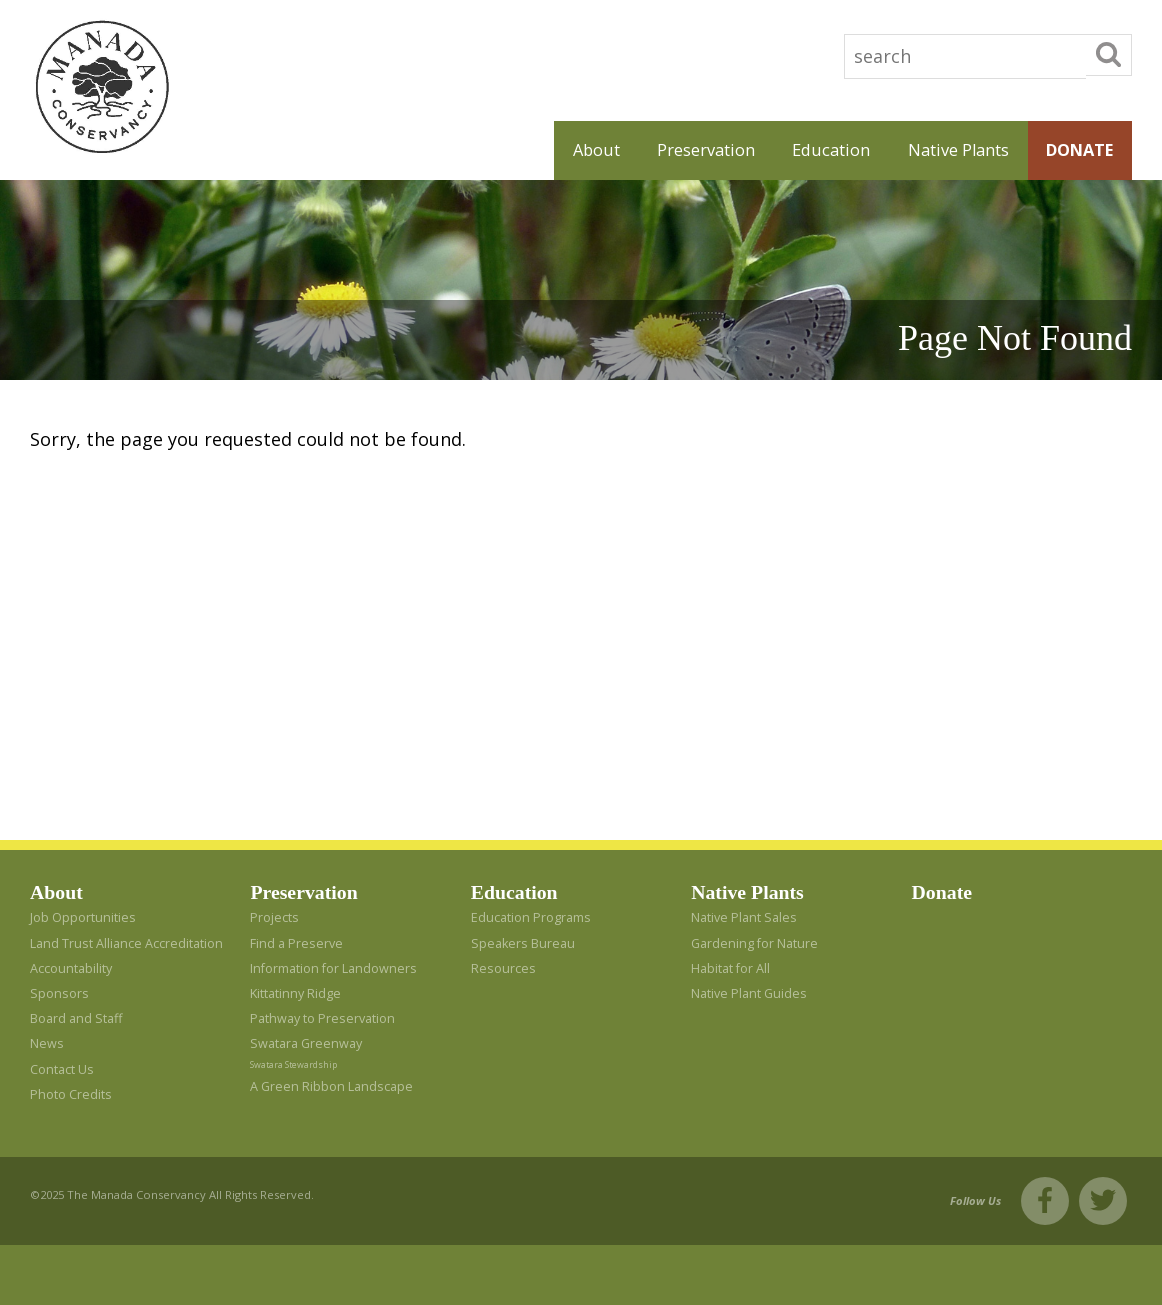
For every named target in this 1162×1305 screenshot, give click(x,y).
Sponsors (59, 993)
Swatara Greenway (306, 1043)
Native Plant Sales (744, 917)
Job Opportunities (83, 917)
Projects (274, 917)
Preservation (706, 150)
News (47, 1043)
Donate (1079, 150)
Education (831, 150)
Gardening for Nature (754, 943)
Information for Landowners (333, 968)
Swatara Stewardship (293, 1065)
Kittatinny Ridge (295, 993)
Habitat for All (730, 968)
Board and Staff (76, 1018)
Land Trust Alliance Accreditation (126, 943)
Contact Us (62, 1069)
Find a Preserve (296, 943)
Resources (503, 968)
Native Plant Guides (749, 993)
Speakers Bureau (523, 943)
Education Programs (531, 917)
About (596, 150)
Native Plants (958, 150)
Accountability (71, 968)
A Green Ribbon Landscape (331, 1086)
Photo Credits (71, 1094)
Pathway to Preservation (322, 1018)
